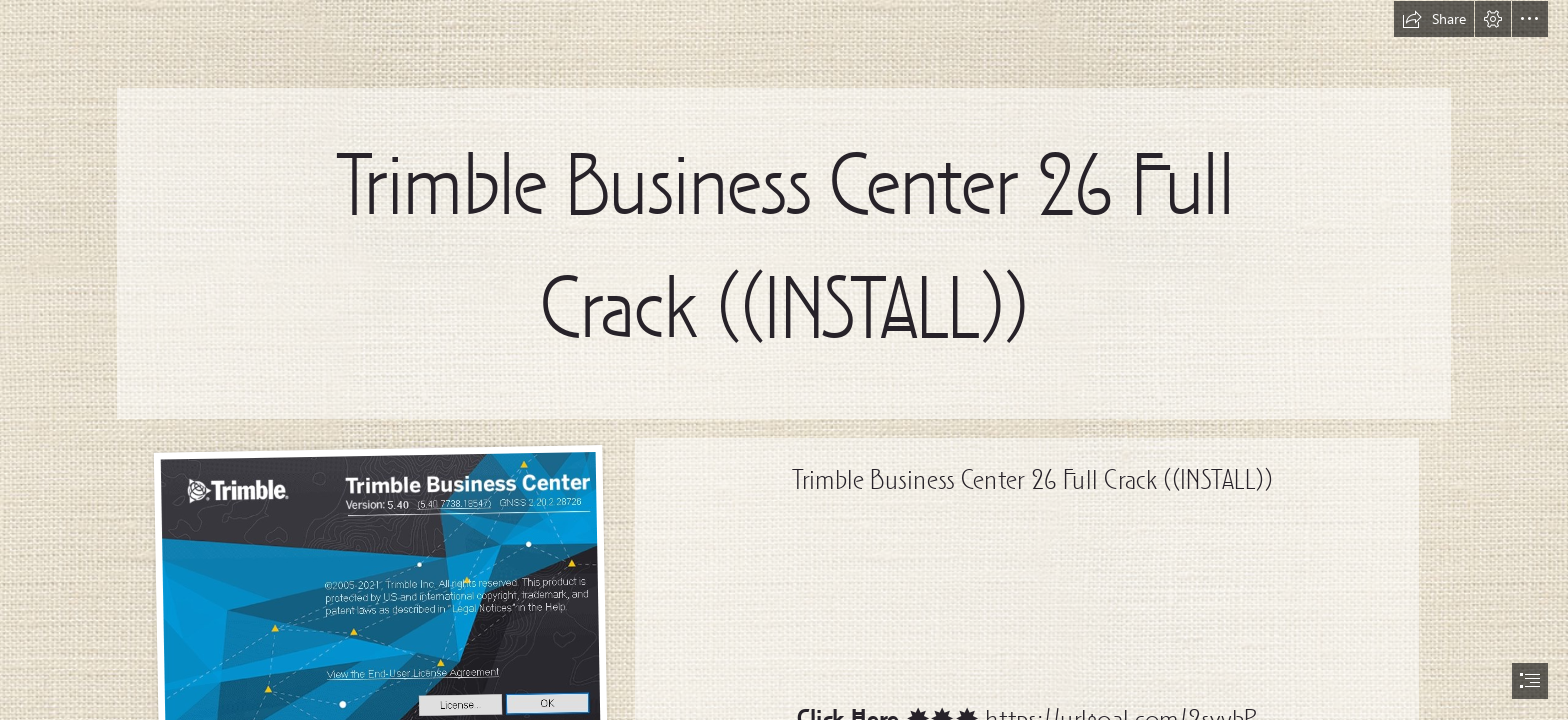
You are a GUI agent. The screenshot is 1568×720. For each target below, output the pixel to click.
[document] (784, 360)
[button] (1434, 19)
